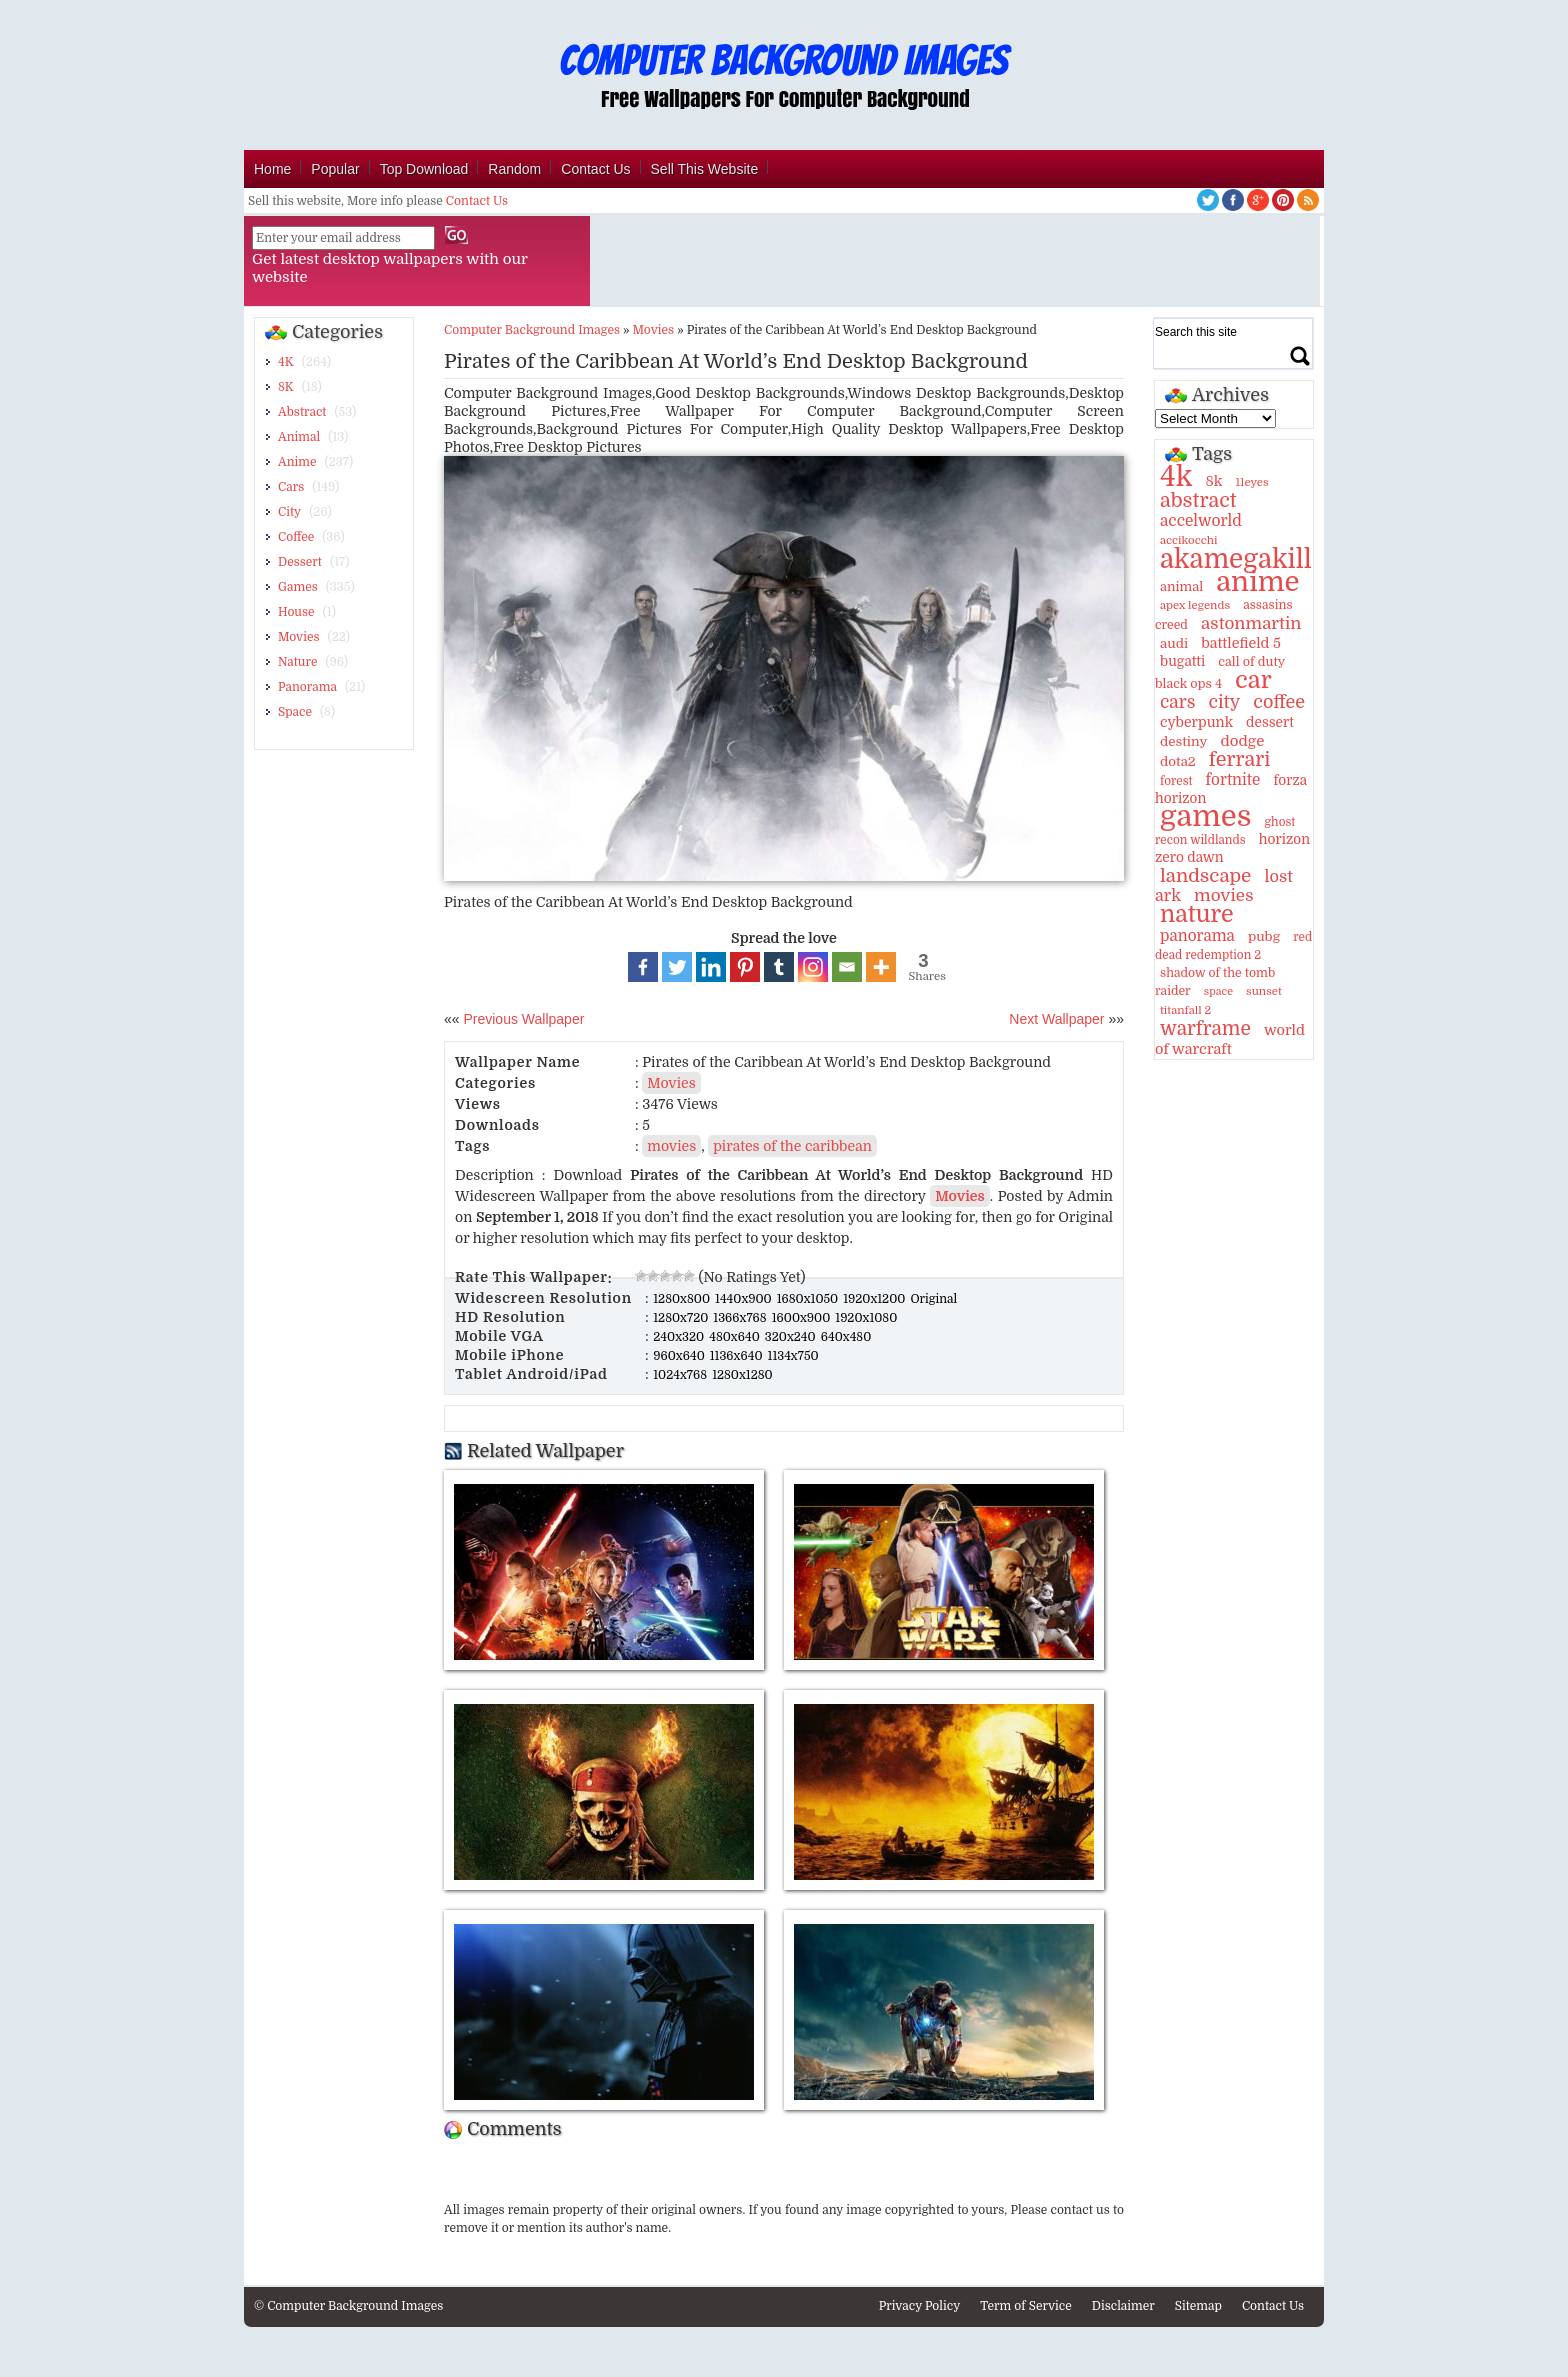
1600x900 (803, 1318)
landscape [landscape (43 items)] (1205, 876)
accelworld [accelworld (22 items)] (1201, 521)
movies (671, 1146)
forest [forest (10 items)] (1176, 781)
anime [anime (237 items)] (1257, 582)
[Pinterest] (745, 967)
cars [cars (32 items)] (1177, 702)
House (296, 612)
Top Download (424, 169)
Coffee (296, 537)
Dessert (300, 562)
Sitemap (1198, 2306)
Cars (291, 487)
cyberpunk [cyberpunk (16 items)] (1196, 722)
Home (272, 169)
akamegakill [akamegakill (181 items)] (1236, 559)
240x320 (680, 1337)
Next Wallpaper (1056, 1019)
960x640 (680, 1356)
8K (286, 387)
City (289, 512)
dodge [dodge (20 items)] (1242, 741)
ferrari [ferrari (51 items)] (1240, 759)
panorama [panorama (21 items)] (1197, 936)
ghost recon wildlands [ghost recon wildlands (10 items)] (1225, 831)
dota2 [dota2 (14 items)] (1178, 761)
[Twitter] (677, 967)
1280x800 (683, 1299)
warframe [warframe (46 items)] (1205, 1029)
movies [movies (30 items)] (1224, 895)
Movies (299, 637)
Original (933, 1299)
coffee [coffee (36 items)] (1279, 702)
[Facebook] (643, 967)
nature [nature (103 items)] (1197, 914)
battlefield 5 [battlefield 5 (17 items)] (1241, 643)
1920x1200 (875, 1299)
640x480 (846, 1337)
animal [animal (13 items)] (1181, 586)
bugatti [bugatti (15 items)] (1182, 661)
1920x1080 (866, 1318)
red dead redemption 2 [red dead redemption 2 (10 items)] (1233, 946)
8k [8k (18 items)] (1213, 481)
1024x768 (681, 1375)
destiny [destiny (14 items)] (1183, 741)
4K (286, 362)
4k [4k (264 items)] (1176, 477)
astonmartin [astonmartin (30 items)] (1251, 623)
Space (295, 712)
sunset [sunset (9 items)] (1264, 991)
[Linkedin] (711, 967)
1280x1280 (742, 1375)
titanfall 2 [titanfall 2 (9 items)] (1185, 1010)
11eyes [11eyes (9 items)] (1251, 482)
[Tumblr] (779, 967)
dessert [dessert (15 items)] (1270, 722)
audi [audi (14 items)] (1174, 643)
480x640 (736, 1337)
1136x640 (738, 1356)
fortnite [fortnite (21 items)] (1233, 780)
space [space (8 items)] (1218, 991)
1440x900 (745, 1299)
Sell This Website (705, 169)
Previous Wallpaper (522, 1019)
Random (514, 169)
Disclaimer (1123, 2306)
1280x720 (682, 1318)
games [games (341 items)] (1205, 816)
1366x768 (741, 1318)
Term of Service (1026, 2306)
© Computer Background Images (348, 2306)
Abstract (302, 412)
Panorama (307, 687)
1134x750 (793, 1356)
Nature (297, 662)
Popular (335, 169)
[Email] (847, 967)
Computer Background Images (532, 330)
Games (298, 587)
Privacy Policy (920, 2306)
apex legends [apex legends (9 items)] (1195, 605)
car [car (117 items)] (1253, 680)
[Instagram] (813, 967)
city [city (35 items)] (1224, 702)
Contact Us (595, 169)
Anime (297, 462)
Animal (299, 437)
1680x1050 (809, 1299)
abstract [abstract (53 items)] (1198, 500)
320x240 (792, 1337)
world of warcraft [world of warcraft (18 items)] (1230, 1039)
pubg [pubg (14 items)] (1264, 936)
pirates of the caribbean (792, 1146)
